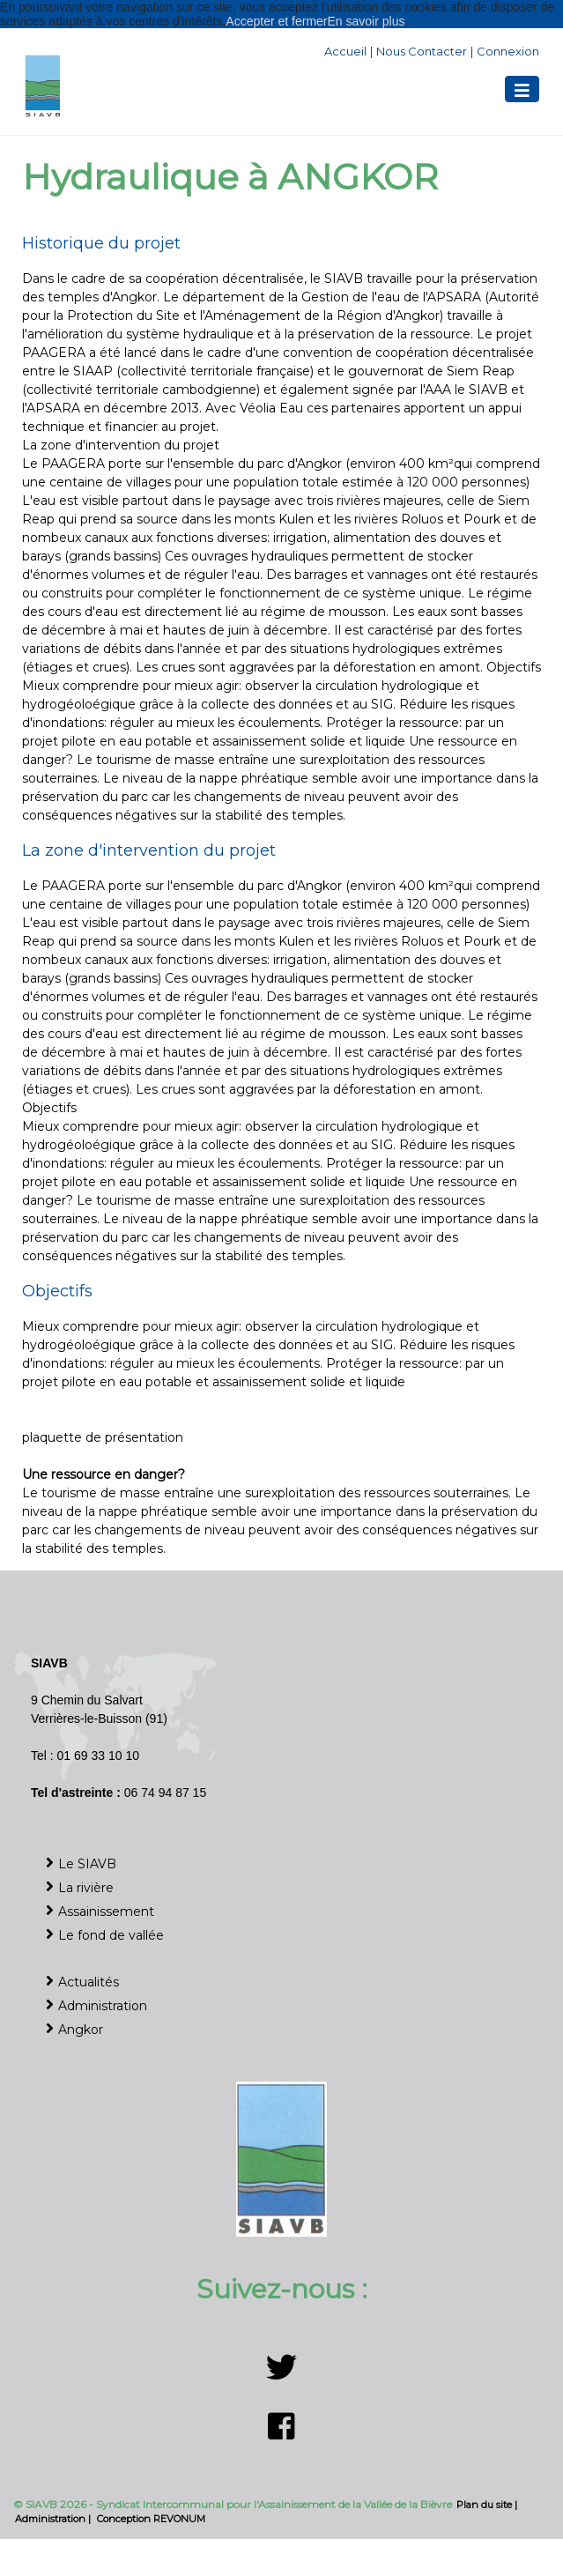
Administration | (54, 2519)
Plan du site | (486, 2504)
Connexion (508, 51)
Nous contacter (421, 51)
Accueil (345, 51)
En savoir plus (366, 21)
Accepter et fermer (276, 21)
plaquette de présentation (102, 1437)
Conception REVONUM (151, 2519)
